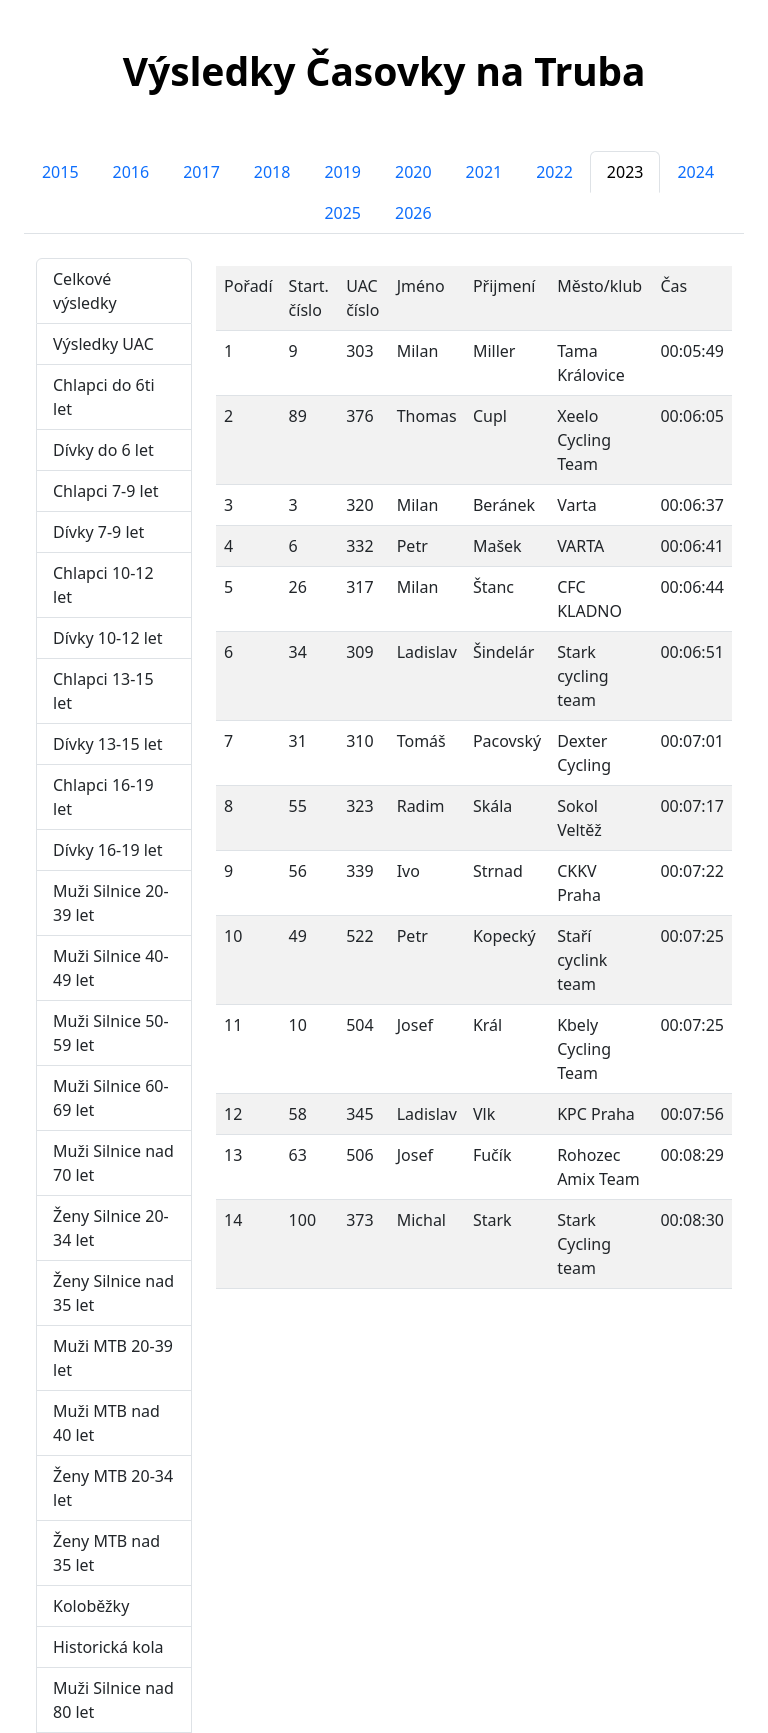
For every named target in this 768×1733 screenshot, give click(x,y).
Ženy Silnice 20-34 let (111, 1228)
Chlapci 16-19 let (103, 797)
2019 (342, 172)
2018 (272, 172)
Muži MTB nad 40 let (106, 1423)
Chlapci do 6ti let (104, 397)
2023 (625, 172)
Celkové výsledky (85, 291)
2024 (695, 172)
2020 (413, 172)
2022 (554, 172)
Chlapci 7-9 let (105, 491)
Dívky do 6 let (103, 450)
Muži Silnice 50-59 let (111, 1033)
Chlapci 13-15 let (103, 691)
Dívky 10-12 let (108, 638)
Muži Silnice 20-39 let (111, 903)
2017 (201, 172)
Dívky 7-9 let (98, 532)
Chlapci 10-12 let (103, 585)
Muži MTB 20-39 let (113, 1358)
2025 (342, 213)
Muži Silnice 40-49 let (111, 968)
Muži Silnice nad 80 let (113, 1700)
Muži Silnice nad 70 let (113, 1163)
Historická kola (108, 1647)
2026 (413, 213)
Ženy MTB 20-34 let (113, 1488)
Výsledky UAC (103, 344)
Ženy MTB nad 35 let (106, 1553)
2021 (484, 172)
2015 (60, 172)
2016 (131, 172)
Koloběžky (91, 1606)
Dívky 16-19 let (108, 850)
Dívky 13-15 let (108, 744)
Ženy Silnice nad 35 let (113, 1293)
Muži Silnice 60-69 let (111, 1098)
